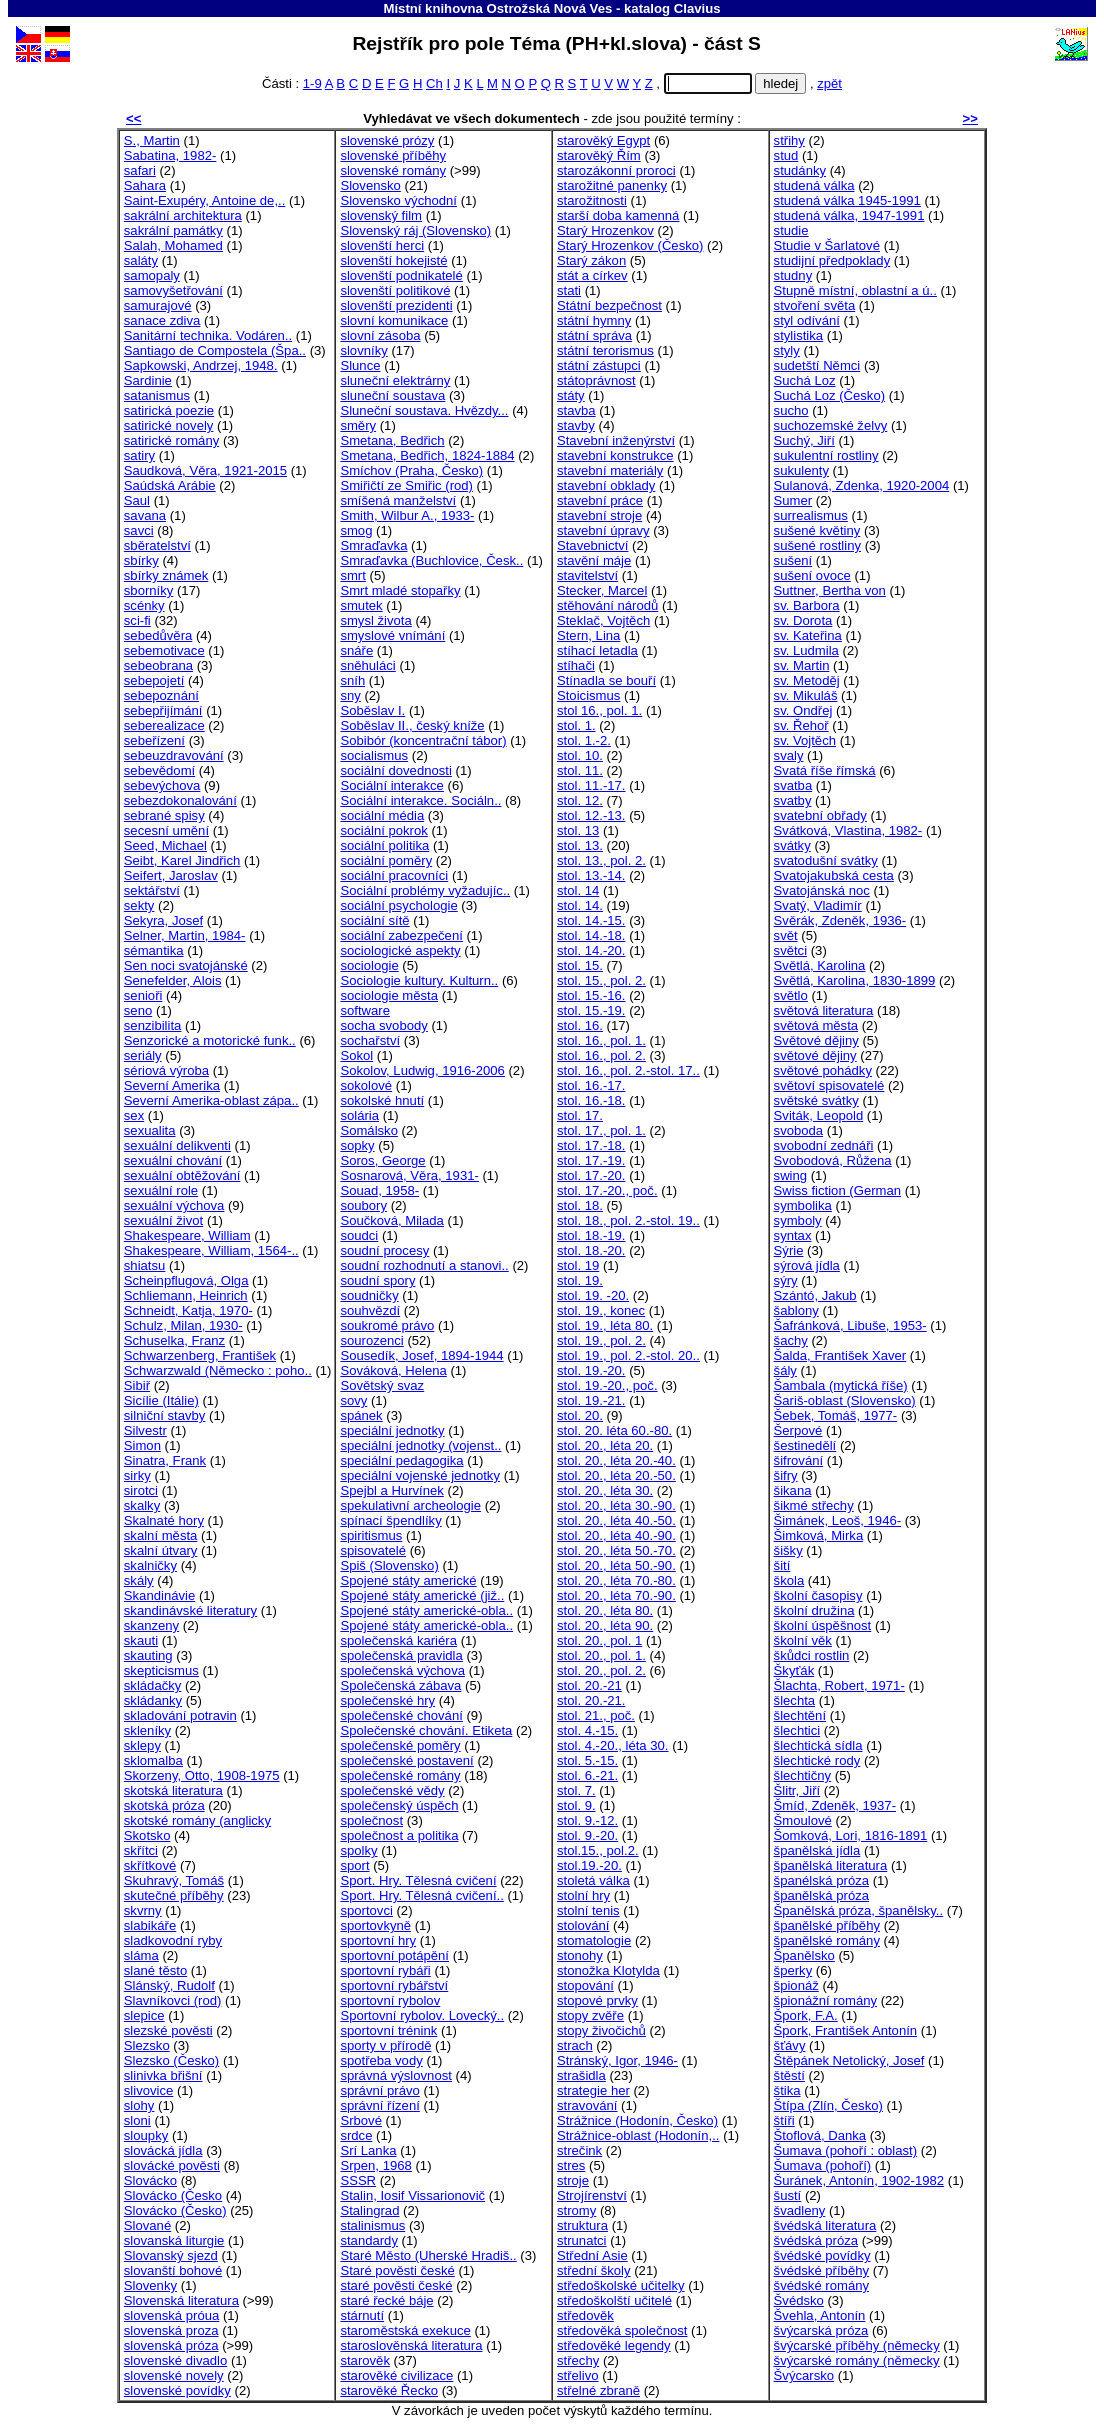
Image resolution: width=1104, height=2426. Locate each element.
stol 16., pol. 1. (599, 710)
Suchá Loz (805, 380)
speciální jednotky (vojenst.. (420, 1445)
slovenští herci (382, 245)
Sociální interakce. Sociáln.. (420, 800)
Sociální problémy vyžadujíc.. (425, 890)
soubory (363, 1205)
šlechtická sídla (818, 1745)
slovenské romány (393, 170)
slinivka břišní (163, 2075)
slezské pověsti (168, 2030)
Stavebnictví (592, 545)
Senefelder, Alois (173, 980)
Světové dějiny (816, 1040)
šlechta (795, 1700)
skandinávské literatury (190, 1610)
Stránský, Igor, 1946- (617, 2060)
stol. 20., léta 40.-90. (616, 1535)
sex (134, 1115)
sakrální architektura (183, 215)
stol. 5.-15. (587, 1760)
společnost (371, 1820)
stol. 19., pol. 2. (601, 1340)
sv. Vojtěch (805, 740)
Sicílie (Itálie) (161, 1400)
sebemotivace (164, 650)
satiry (139, 455)
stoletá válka (593, 1880)
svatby (793, 800)
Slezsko (147, 2045)
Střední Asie (592, 2255)
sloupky (146, 2135)
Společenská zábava (400, 1685)
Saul (137, 500)
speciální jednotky (392, 1430)
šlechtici (797, 1730)
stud (786, 155)
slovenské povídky (177, 2390)
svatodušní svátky (826, 860)
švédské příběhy (821, 2270)
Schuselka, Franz (174, 1340)
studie (791, 230)
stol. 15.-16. (591, 995)
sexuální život (163, 1220)
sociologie (369, 965)
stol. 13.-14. (591, 875)
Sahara (145, 185)
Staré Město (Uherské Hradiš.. (428, 2255)
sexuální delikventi (177, 1145)
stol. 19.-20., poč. (607, 1385)
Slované (147, 2225)
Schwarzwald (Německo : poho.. (218, 1370)
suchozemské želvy (831, 425)
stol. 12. (580, 800)
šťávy (790, 2045)
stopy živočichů (601, 2030)
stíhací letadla (597, 650)
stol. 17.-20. (591, 1175)
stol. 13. (580, 845)
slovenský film (381, 215)
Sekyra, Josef (163, 920)
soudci (359, 1235)
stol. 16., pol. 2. (601, 1055)
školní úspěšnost (823, 1625)
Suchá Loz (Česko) (829, 395)
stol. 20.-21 (589, 1685)
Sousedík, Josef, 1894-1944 (421, 1355)
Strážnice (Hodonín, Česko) (637, 2120)
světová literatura (824, 1010)
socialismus (374, 755)
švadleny (800, 2210)
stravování (587, 2105)
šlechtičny (803, 1775)
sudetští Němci (817, 365)
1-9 (312, 83)
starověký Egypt (603, 140)
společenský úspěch (399, 1805)
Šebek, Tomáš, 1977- (836, 1415)
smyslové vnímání (392, 635)
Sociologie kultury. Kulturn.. (419, 980)
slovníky (363, 350)
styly (787, 350)
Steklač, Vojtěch (603, 620)
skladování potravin (180, 1715)
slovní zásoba (380, 335)
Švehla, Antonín (820, 2315)
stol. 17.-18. (591, 1145)
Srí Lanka (368, 2150)
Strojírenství (592, 2195)
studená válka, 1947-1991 (849, 215)
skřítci (141, 1850)
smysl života (375, 620)
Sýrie (789, 1250)
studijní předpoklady (832, 260)
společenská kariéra (398, 1640)
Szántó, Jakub (815, 1295)
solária (359, 1115)
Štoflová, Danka (820, 2135)
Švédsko (799, 2300)
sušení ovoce (812, 575)
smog (356, 530)
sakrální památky (173, 230)
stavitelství (587, 575)
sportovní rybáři (385, 1970)
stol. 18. (580, 1205)
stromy (576, 2210)
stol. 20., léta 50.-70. (616, 1550)
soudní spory (377, 1280)
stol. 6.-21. (587, 1775)
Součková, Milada (391, 1220)
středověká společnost (622, 2330)
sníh (352, 680)
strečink (579, 2150)
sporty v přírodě (385, 2045)
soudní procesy (384, 1250)
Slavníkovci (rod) (173, 2000)
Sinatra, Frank (165, 1460)
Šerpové (798, 1430)
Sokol (356, 1055)
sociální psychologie (398, 905)
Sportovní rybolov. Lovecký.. (422, 2015)
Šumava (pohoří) (823, 2165)
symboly (798, 1220)
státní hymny (594, 320)
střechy (578, 2360)
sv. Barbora (807, 605)
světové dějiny (815, 1055)
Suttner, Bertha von (830, 590)
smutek (361, 605)
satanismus (157, 395)
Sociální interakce (391, 785)
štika (787, 2090)
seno (138, 1010)
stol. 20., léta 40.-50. (616, 1520)
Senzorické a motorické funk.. (210, 1040)
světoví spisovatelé (829, 1085)
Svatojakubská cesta (834, 875)
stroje (573, 2180)
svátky (792, 845)
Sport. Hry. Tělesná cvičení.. (421, 1895)
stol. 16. (580, 1025)
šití (782, 1565)
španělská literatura (831, 1865)
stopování (585, 1985)
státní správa (594, 335)
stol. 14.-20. (591, 950)
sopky (357, 1145)
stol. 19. (580, 1280)
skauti (141, 1640)
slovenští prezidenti (396, 305)
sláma (141, 1955)
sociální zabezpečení (401, 935)
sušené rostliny (817, 545)
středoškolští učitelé (614, 2300)
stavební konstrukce (615, 455)
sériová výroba (166, 1070)
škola (789, 1580)
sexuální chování (173, 1160)
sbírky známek (166, 575)
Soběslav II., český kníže (412, 725)
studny (793, 275)
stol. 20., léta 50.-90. (616, 1565)
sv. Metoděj (807, 680)
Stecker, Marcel (602, 590)
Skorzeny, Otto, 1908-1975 (202, 1775)
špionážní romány (825, 2000)
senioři (143, 995)
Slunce (360, 365)
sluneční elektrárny (395, 380)
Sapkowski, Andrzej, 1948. (201, 365)
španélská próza (821, 1880)
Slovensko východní (398, 200)
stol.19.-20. (589, 1865)
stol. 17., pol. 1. (601, 1130)
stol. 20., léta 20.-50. (616, 1475)
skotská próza (164, 1805)
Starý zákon (591, 260)
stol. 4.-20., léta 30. (613, 1745)
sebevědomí (159, 770)
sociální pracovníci (394, 875)
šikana (793, 1490)
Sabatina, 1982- (170, 155)
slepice (144, 2015)
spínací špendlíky (390, 1520)
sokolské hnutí (382, 1100)
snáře (356, 650)
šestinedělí (805, 1445)
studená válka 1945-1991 (847, 200)
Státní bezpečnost (609, 305)
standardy (369, 2240)
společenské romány (400, 1775)
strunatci (582, 2240)
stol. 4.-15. (587, 1730)
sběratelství (157, 545)
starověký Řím (599, 155)
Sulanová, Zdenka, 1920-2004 (862, 485)
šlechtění (800, 1715)
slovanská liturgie (174, 2240)
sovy (353, 1400)
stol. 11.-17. (591, 785)
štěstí (789, 2075)
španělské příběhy (827, 1925)
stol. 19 (578, 1265)
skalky (142, 1505)
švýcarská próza (821, 2330)
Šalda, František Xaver (840, 1355)
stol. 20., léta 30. (605, 1490)
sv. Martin (802, 665)
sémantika (154, 950)
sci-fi (137, 620)
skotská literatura (173, 1790)
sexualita (150, 1130)
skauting (148, 1655)
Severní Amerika (172, 1085)
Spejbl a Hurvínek (391, 1490)
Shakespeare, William (187, 1235)
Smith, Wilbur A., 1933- (407, 515)
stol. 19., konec (601, 1310)
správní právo (379, 2090)
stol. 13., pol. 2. (601, 860)
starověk (365, 2360)
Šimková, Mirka (819, 1535)
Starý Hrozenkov (605, 230)
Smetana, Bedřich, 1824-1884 (427, 455)
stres (571, 2165)
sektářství (152, 890)
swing (791, 1175)
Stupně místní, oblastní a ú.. (855, 290)
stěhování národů (607, 605)
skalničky (150, 1565)
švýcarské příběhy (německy (857, 2345)
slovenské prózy (387, 140)
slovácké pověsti (172, 2165)
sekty (139, 905)
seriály (143, 1055)
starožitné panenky (612, 185)
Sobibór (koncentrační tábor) (423, 740)
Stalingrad (369, 2210)
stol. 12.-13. (591, 815)
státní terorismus (605, 350)
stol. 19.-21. (591, 1400)
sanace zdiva (162, 320)
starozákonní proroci (616, 170)
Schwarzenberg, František (200, 1355)
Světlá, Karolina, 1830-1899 (855, 980)
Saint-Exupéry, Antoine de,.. (205, 200)
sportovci (366, 1910)
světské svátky (816, 1100)
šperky (793, 1970)
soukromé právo (387, 1325)
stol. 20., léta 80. (605, 1610)
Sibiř (137, 1385)
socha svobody (383, 1025)
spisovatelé (373, 1550)
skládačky (153, 1685)
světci (791, 950)
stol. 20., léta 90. (605, 1625)
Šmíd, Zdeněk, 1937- (835, 1805)
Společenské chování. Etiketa (426, 1730)
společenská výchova (402, 1670)
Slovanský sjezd (171, 2255)
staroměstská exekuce (405, 2330)
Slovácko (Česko (173, 2195)
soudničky (369, 1295)
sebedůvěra (158, 635)
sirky (137, 1475)
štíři (784, 2120)
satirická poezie (169, 410)
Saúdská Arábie (170, 485)
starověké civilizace (396, 2375)
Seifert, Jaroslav (171, 875)
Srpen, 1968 (375, 2165)
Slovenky (150, 2285)
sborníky (149, 590)
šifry (786, 1475)
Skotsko (147, 1835)
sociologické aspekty (400, 950)
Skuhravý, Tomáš (174, 1880)
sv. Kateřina (808, 635)
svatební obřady (820, 815)
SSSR (358, 2180)
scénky (144, 605)
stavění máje (594, 560)
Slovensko (370, 185)
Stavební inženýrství (616, 440)
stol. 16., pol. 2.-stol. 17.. (628, 1070)
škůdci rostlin (812, 1655)
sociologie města (389, 995)
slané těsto (155, 1970)
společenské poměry (400, 1745)
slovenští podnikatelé (401, 275)
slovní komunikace (394, 320)
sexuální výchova (174, 1205)
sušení (793, 560)
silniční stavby (165, 1415)
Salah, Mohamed (173, 245)
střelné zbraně (598, 2390)
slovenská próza (171, 2345)
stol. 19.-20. (591, 1370)
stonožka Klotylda (608, 1970)
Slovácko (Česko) (175, 2210)
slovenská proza (171, 2330)
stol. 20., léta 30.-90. (616, 1505)
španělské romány (827, 1940)
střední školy (594, 2270)
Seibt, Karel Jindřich (182, 860)
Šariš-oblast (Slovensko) (845, 1400)
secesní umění (166, 830)
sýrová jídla (807, 1265)
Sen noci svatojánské (186, 965)
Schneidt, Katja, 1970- (188, 1310)
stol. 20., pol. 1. (601, 1655)
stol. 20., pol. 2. (601, 1670)
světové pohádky (823, 1070)
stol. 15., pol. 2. (601, 980)
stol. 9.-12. (587, 1820)
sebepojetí (154, 680)
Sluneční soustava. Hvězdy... (424, 410)
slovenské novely (174, 2375)
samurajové (158, 305)
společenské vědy (392, 1790)
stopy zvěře (590, 2015)
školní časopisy (818, 1595)
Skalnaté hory (164, 1520)
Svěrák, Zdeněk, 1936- (840, 920)
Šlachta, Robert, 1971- (839, 1685)
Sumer (793, 500)
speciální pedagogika (401, 1460)
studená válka (814, 185)
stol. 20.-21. (591, 1700)
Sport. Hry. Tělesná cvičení (418, 1880)
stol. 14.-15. (591, 920)
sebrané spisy (164, 815)
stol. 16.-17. (591, 1085)
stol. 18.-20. (591, 1250)
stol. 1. (576, 725)
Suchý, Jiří (804, 440)
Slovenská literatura (181, 2300)
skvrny (143, 1910)
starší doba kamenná (618, 215)
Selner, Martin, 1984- (185, 935)
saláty (141, 260)
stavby (576, 425)
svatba (793, 785)
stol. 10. (580, 755)
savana (145, 515)
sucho (791, 410)
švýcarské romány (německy (857, 2360)
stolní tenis (588, 1910)
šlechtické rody (817, 1760)
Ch (434, 83)
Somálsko (369, 1130)
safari (140, 170)
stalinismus (372, 2225)
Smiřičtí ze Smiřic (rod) (406, 485)
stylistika (799, 335)
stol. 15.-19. (591, 1010)
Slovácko (150, 2180)
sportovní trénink (388, 2030)
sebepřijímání (163, 710)
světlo (791, 995)
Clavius (697, 8)
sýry (786, 1280)
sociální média (382, 815)
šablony (796, 1310)
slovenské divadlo (175, 2360)
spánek (361, 1415)
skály (139, 1580)
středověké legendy (614, 2345)
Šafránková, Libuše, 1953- (850, 1325)
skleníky (147, 1730)
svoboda (799, 1130)
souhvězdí (370, 1310)
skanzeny (151, 1625)
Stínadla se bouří (606, 680)
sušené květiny (817, 530)
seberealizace (164, 725)
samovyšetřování (173, 290)
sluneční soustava (392, 395)
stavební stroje (599, 515)
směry (358, 425)
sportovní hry (378, 1940)
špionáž (796, 1985)
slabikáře (150, 1925)
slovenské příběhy (393, 155)
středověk (585, 2315)
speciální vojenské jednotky (420, 1475)
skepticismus (161, 1670)
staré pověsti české (396, 2285)
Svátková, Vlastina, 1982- (848, 830)
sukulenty (801, 470)
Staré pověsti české (397, 2270)
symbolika (803, 1205)
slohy (139, 2105)
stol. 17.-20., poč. (607, 1190)
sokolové (366, 1085)
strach (575, 2045)
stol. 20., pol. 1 (599, 1640)
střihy (789, 140)
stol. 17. (580, 1115)
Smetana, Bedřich (392, 440)
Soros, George (382, 1160)
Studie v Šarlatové (827, 245)
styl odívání (807, 320)
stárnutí (362, 2315)
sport (354, 1865)
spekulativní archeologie (410, 1505)
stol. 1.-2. (584, 740)
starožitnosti (592, 200)
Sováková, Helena (393, 1370)
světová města (816, 1025)
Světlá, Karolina (820, 965)
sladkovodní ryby (173, 1940)
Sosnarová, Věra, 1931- (409, 1175)
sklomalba (153, 1760)
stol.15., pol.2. (598, 1850)
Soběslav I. (372, 710)
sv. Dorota (803, 620)
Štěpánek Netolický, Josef (849, 2060)
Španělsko (804, 1955)
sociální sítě (374, 920)
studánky (800, 170)
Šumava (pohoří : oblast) (846, 2150)
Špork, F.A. (806, 2015)
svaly (789, 755)
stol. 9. (576, 1805)
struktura (582, 2225)
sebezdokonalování (180, 800)
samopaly (152, 275)
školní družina (814, 1610)
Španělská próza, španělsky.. (859, 1910)
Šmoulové (803, 1820)
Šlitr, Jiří (797, 1790)
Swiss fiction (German (837, 1190)
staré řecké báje (386, 2300)
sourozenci (371, 1340)
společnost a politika (399, 1835)
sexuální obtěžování (182, 1175)
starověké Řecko (389, 2390)
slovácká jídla (163, 2150)
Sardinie (148, 380)
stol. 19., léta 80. (605, 1325)
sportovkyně (375, 1925)
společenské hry (387, 1700)
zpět (829, 83)
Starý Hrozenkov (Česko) (630, 245)
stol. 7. (576, 1790)
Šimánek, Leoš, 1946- (838, 1520)
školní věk (803, 1640)
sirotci (141, 1490)
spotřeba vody (381, 2060)
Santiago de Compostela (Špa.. (215, 350)
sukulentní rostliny (826, 455)
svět (786, 935)
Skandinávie (159, 1595)
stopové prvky (597, 2000)
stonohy (580, 1955)
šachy (791, 1340)
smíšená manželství (398, 500)
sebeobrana (158, 665)
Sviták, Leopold (819, 1115)
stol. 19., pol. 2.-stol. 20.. (628, 1355)
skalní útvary (161, 1550)
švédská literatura (825, 2225)
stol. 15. (580, 965)
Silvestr (145, 1430)
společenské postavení (406, 1760)
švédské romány (821, 2285)
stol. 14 (578, 890)
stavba (576, 410)
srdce (356, 2135)
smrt (352, 575)
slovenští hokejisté (393, 260)
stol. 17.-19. (591, 1160)
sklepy (142, 1745)
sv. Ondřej (803, 710)
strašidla (581, 2075)
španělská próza (821, 1895)
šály (785, 1370)
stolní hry (583, 1895)
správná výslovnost (395, 2075)
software (365, 1010)
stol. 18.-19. (591, 1235)
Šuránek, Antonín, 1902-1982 (859, 2180)
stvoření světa (815, 305)
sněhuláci (367, 665)
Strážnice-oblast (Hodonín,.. (638, 2135)
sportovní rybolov (390, 2000)
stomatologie (594, 1940)
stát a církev (592, 275)
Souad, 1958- (379, 1190)
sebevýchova (162, 785)
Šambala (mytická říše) (841, 1385)
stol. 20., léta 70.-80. (616, 1580)
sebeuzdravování (174, 755)
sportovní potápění (394, 1955)
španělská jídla (817, 1850)
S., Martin (152, 140)
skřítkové (150, 1865)
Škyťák (794, 1670)
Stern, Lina (588, 635)
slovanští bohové (173, 2270)
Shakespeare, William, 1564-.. (211, 1250)
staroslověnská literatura (411, 2345)
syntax (793, 1235)
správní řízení (379, 2105)
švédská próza (816, 2240)
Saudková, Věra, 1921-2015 (205, 470)
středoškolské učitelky (621, 2285)
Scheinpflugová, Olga (186, 1280)
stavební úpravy (603, 530)
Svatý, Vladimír (818, 905)
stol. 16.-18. (591, 1100)
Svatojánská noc (822, 890)
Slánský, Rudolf (169, 1985)
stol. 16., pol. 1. (601, 1040)
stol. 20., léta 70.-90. (616, 1595)
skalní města (161, 1535)
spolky (358, 1850)
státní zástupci (599, 365)
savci (139, 530)
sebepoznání (161, 695)
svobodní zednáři (824, 1145)
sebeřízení (154, 740)
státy (571, 395)
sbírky (141, 560)
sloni (137, 2120)
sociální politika (384, 845)
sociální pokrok (383, 830)
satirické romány (171, 440)
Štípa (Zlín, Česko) (828, 2105)
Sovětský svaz (382, 1385)
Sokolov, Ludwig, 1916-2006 (422, 1070)
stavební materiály (610, 470)
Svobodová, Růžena (833, 1160)
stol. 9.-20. (587, 1835)
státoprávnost (596, 380)
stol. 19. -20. (593, 1295)
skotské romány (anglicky (197, 1820)
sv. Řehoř (801, 725)
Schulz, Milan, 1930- (183, 1325)
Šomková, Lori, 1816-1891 (851, 1835)
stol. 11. (580, 770)
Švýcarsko (804, 2375)
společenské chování (401, 1715)
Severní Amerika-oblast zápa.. (211, 1100)
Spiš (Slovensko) (389, 1565)
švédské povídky (822, 2255)
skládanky (153, 1700)
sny (350, 695)
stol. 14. (580, 905)
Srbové (361, 2120)
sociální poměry (386, 860)
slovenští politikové (395, 290)
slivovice (149, 2090)
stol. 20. (580, 1415)
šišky (788, 1550)
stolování (583, 1925)
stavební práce (600, 500)
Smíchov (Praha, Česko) (411, 470)
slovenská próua (171, 2315)
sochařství (370, 1040)
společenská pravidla (401, 1655)
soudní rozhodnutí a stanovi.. (424, 1265)
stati (569, 290)
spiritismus (371, 1535)
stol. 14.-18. (591, 935)
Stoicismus (588, 695)
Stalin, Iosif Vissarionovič (412, 2195)
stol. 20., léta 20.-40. (616, 1460)
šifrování (799, 1460)
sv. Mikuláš (806, 695)
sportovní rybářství (394, 1985)
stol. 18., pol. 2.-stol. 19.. (628, 1220)
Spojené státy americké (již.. (422, 1595)
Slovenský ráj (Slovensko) (415, 230)
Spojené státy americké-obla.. (426, 1610)
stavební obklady (606, 485)
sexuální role (161, 1190)
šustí (788, 2195)
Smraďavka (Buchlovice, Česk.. (431, 560)
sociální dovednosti (396, 770)
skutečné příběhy (174, 1895)
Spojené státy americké (408, 1580)
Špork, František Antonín (846, 2030)
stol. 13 (578, 830)
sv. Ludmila (806, 650)
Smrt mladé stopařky (400, 590)
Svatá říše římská (825, 770)
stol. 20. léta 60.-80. (614, 1430)
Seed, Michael (165, 845)
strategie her (593, 2090)
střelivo (578, 2375)
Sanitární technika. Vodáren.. (208, 335)
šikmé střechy (814, 1505)
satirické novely (169, 425)
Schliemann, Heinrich (186, 1295)
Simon (142, 1445)
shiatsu (145, 1265)
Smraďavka (373, 545)
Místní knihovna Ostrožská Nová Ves (497, 8)
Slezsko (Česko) (171, 2060)
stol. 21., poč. (596, 1715)
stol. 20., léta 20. (605, 1445)
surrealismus (811, 515)
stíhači (576, 665)
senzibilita (153, 1025)
